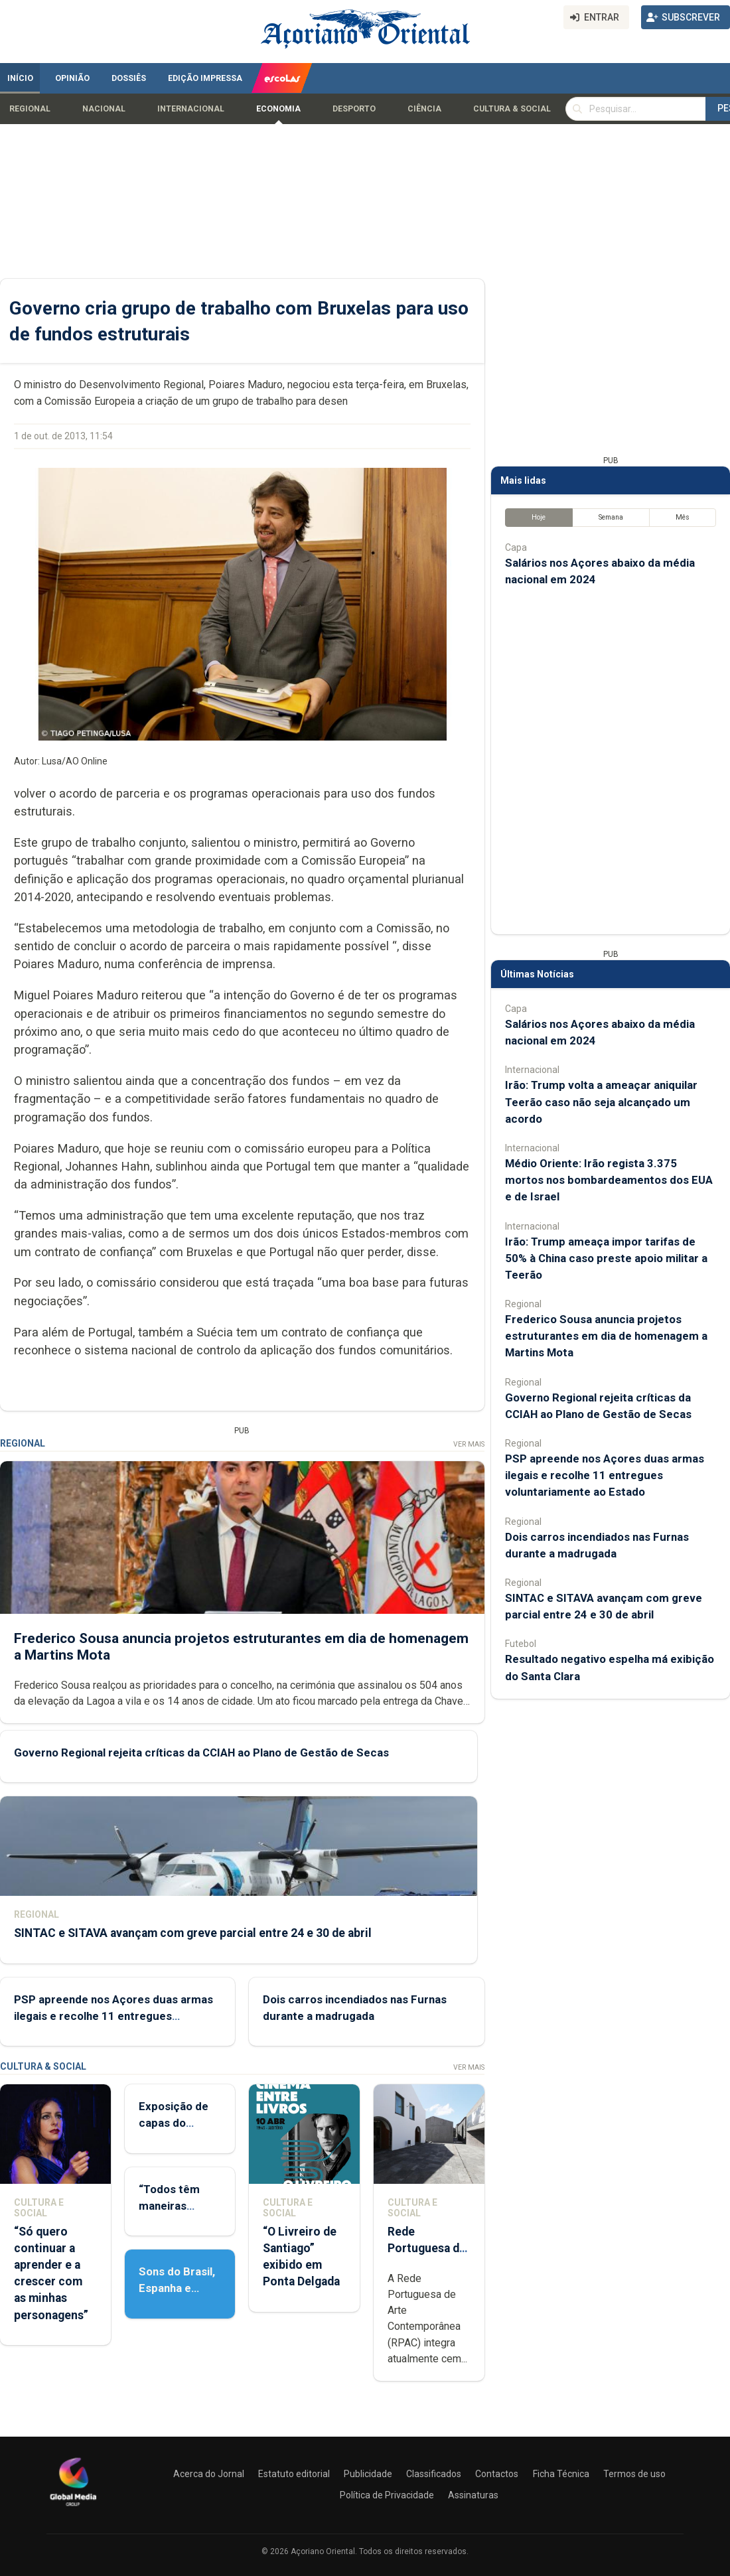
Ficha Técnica (561, 2474)
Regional (29, 108)
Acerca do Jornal (208, 2474)
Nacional (103, 108)
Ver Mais (468, 1444)
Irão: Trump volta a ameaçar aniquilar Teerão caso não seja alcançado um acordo (601, 1101)
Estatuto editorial (294, 2474)
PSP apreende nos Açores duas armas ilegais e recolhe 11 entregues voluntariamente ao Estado (113, 2016)
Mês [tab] (683, 517)
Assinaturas (473, 2495)
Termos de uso (634, 2474)
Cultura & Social (512, 108)
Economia (278, 108)
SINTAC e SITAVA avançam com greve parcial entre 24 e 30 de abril (193, 1933)
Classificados (433, 2474)
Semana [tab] (611, 517)
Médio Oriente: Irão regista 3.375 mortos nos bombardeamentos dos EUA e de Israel (609, 1180)
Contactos (496, 2474)
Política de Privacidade (387, 2495)
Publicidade (368, 2474)
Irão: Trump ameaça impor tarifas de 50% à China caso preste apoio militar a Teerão (606, 1258)
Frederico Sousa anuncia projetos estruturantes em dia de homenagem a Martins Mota (606, 1336)
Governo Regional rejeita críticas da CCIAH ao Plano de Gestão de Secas (201, 1752)
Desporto (354, 108)
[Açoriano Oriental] (73, 2507)
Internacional (190, 108)
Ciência (424, 108)
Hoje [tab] (539, 517)
